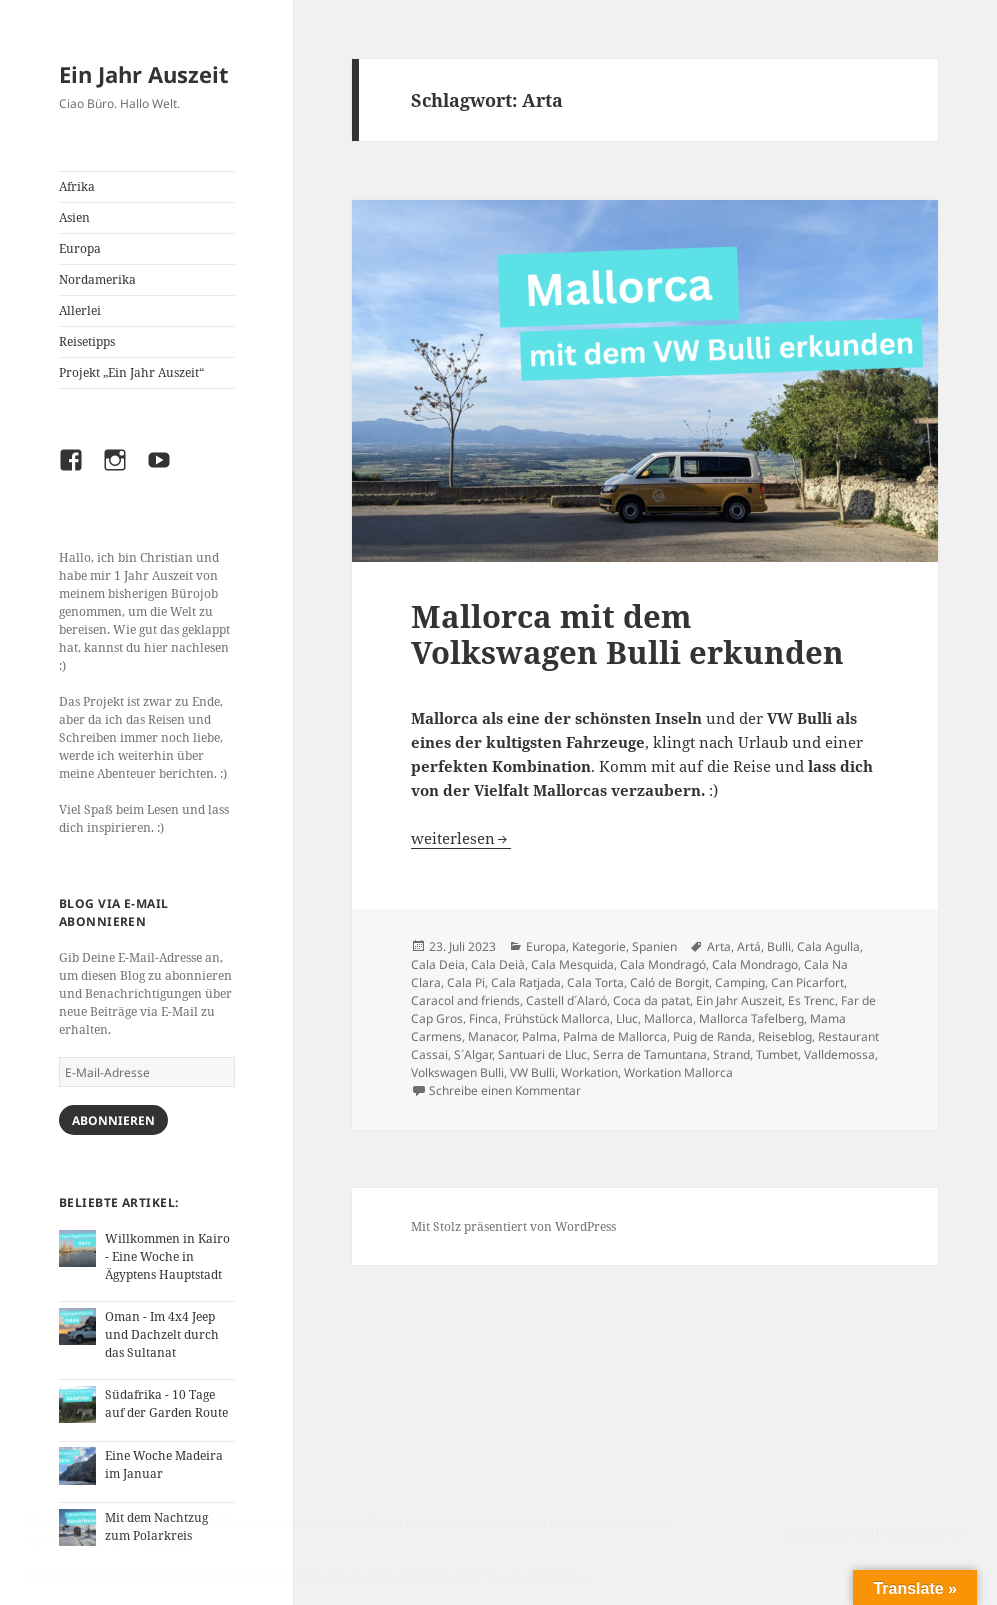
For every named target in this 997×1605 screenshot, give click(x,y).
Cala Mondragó (663, 964)
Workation (589, 1072)
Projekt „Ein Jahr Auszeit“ (131, 372)
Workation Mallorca (678, 1072)
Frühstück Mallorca (557, 1018)
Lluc (627, 1018)
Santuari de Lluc (542, 1054)
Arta (719, 946)
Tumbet (777, 1054)
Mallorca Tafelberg (751, 1018)
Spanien (654, 946)
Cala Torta (595, 982)
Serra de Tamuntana (650, 1054)
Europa (80, 248)
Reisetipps (87, 341)
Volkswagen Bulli (457, 1072)
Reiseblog (785, 1036)
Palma (539, 1036)
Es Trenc (811, 1000)
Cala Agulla (828, 946)
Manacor (492, 1036)
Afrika (77, 186)
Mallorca (668, 1018)
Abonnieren (113, 1120)
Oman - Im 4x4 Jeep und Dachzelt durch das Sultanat (162, 1334)
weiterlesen (461, 838)
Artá (749, 946)
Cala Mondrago (755, 964)
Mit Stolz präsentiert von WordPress (513, 1226)
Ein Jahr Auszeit (144, 74)
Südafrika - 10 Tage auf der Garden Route (166, 1403)
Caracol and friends (465, 1000)
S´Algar (473, 1054)
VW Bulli (532, 1072)
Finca (483, 1018)
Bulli (779, 946)
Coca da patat (651, 1000)
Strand (731, 1054)
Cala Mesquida (572, 964)
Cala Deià (498, 964)
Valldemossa (839, 1054)
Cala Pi (466, 982)
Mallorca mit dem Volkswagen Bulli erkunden (627, 634)
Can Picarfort (807, 982)
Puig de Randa (712, 1036)
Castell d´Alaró (566, 1000)
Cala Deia (438, 964)
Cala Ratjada (526, 982)
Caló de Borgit (669, 982)
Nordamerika (97, 279)
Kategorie (599, 946)
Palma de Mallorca (615, 1036)
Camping (740, 982)
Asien (74, 217)
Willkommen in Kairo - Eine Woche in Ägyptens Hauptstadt (167, 1256)
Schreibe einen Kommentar (505, 1090)
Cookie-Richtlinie (539, 1576)
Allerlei (80, 310)
